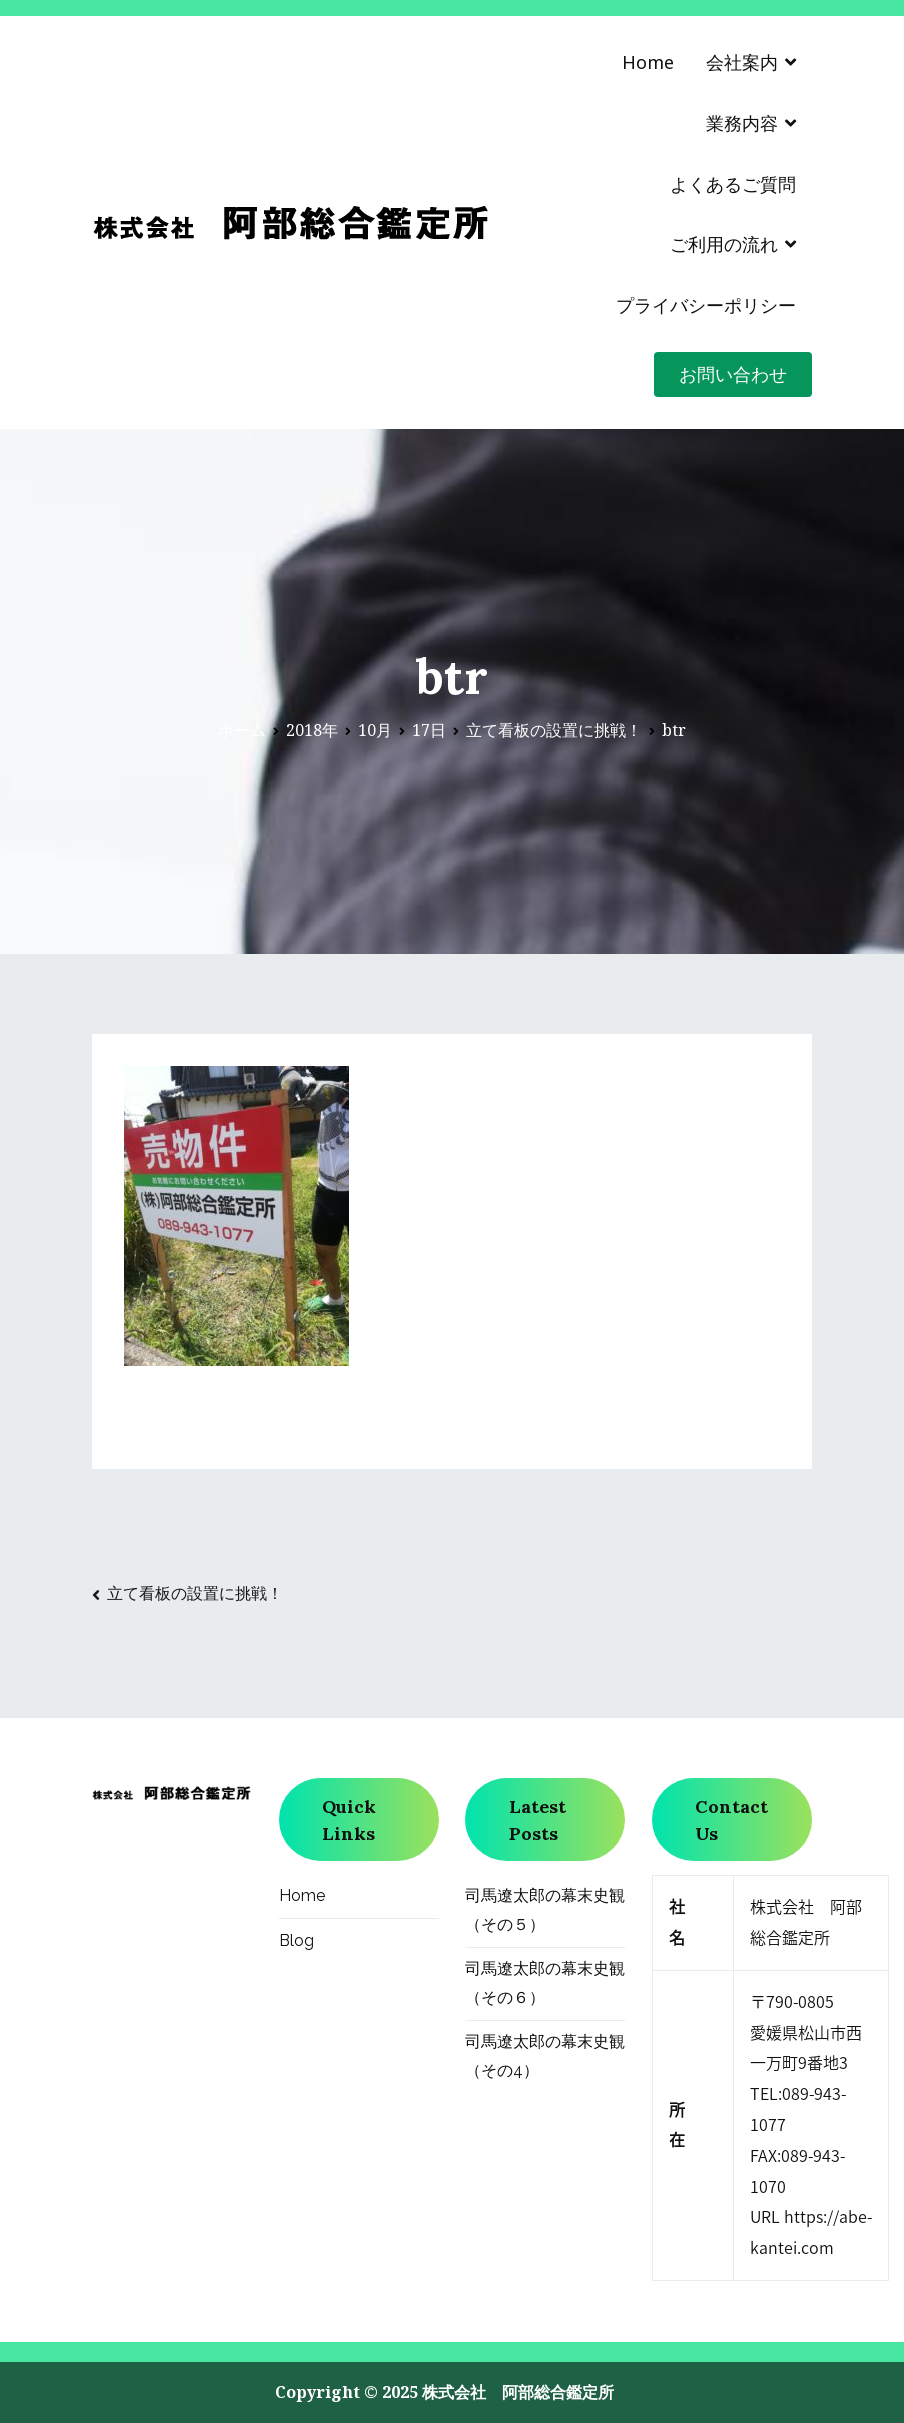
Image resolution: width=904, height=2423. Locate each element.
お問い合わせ (733, 374)
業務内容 (742, 123)
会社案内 (742, 62)
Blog (296, 1940)
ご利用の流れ (724, 244)
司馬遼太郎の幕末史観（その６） (545, 1983)
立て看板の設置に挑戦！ (195, 1593)
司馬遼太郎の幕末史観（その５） (545, 1910)
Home (648, 62)
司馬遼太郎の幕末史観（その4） (545, 2056)
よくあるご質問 (733, 184)
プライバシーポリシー (706, 305)
